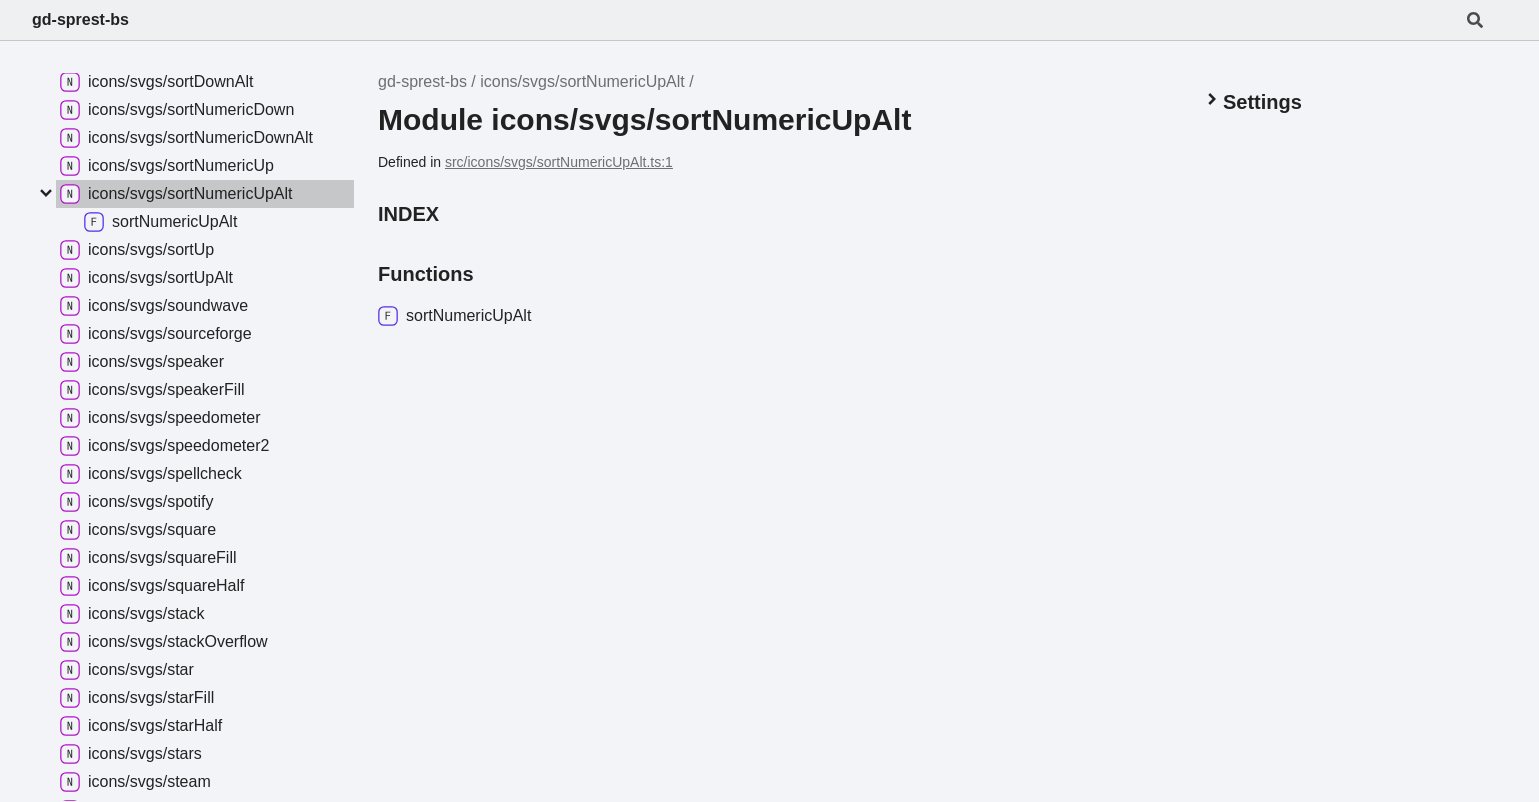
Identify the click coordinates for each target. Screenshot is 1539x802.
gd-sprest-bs (80, 19)
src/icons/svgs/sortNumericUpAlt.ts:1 (559, 162)
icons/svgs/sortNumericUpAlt (582, 81)
